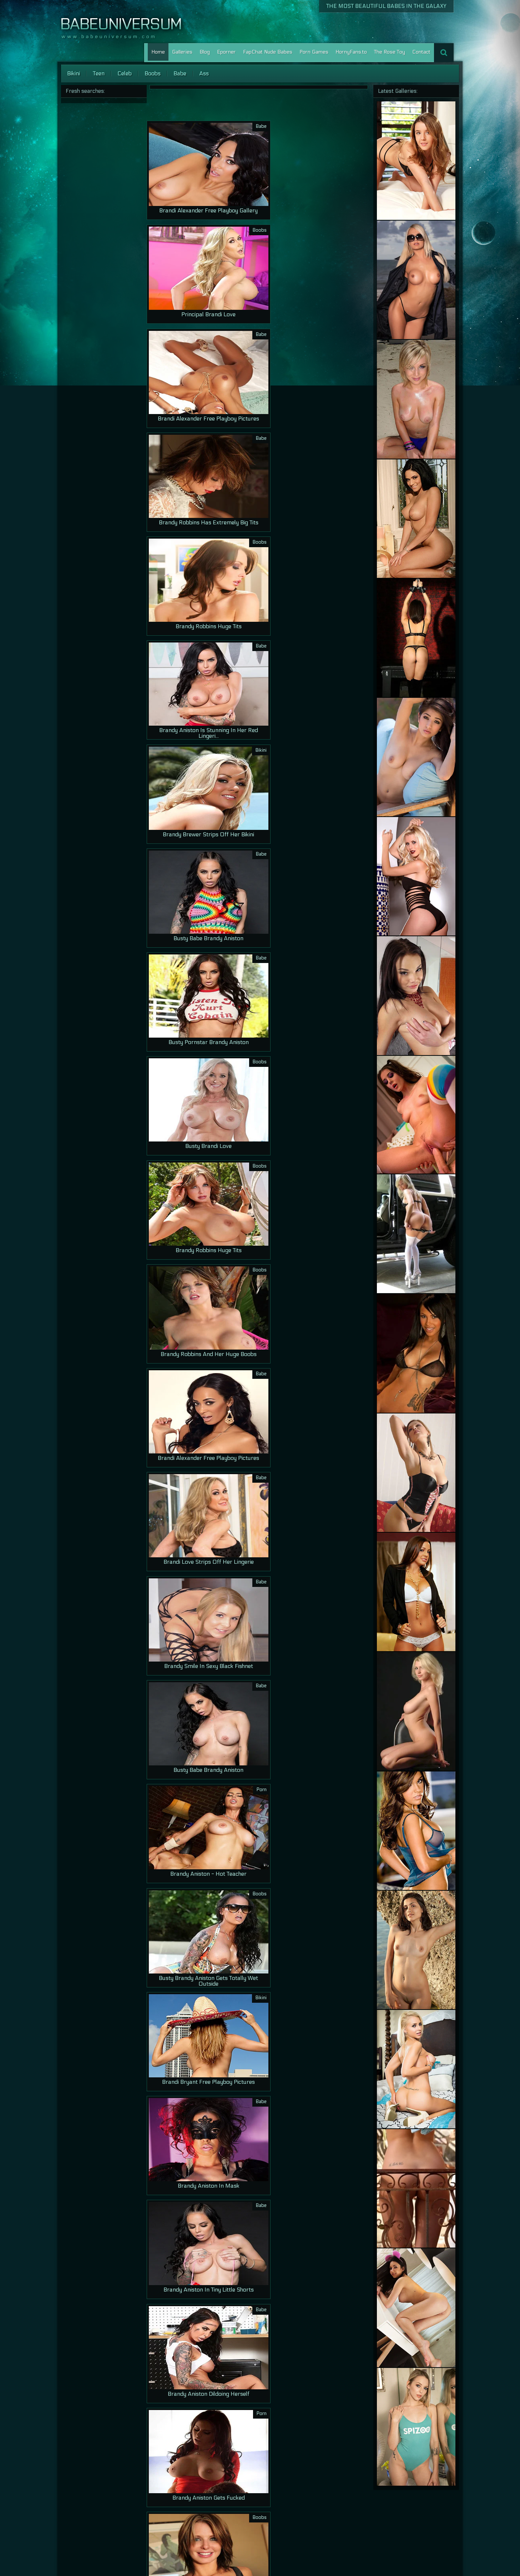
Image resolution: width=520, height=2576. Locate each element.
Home (158, 52)
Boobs (153, 73)
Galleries (182, 52)
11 (263, 2532)
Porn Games (313, 52)
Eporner (226, 52)
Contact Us (392, 2552)
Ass (204, 73)
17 (330, 2532)
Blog (205, 52)
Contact (421, 52)
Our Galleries (360, 2552)
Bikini (73, 73)
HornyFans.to (351, 52)
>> (341, 2532)
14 (296, 2532)
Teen (99, 73)
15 (308, 2532)
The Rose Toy (389, 52)
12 (274, 2532)
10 (252, 2532)
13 (285, 2532)
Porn (413, 2552)
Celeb (124, 73)
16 (319, 2532)
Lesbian (432, 2552)
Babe (179, 73)
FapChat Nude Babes (267, 52)
